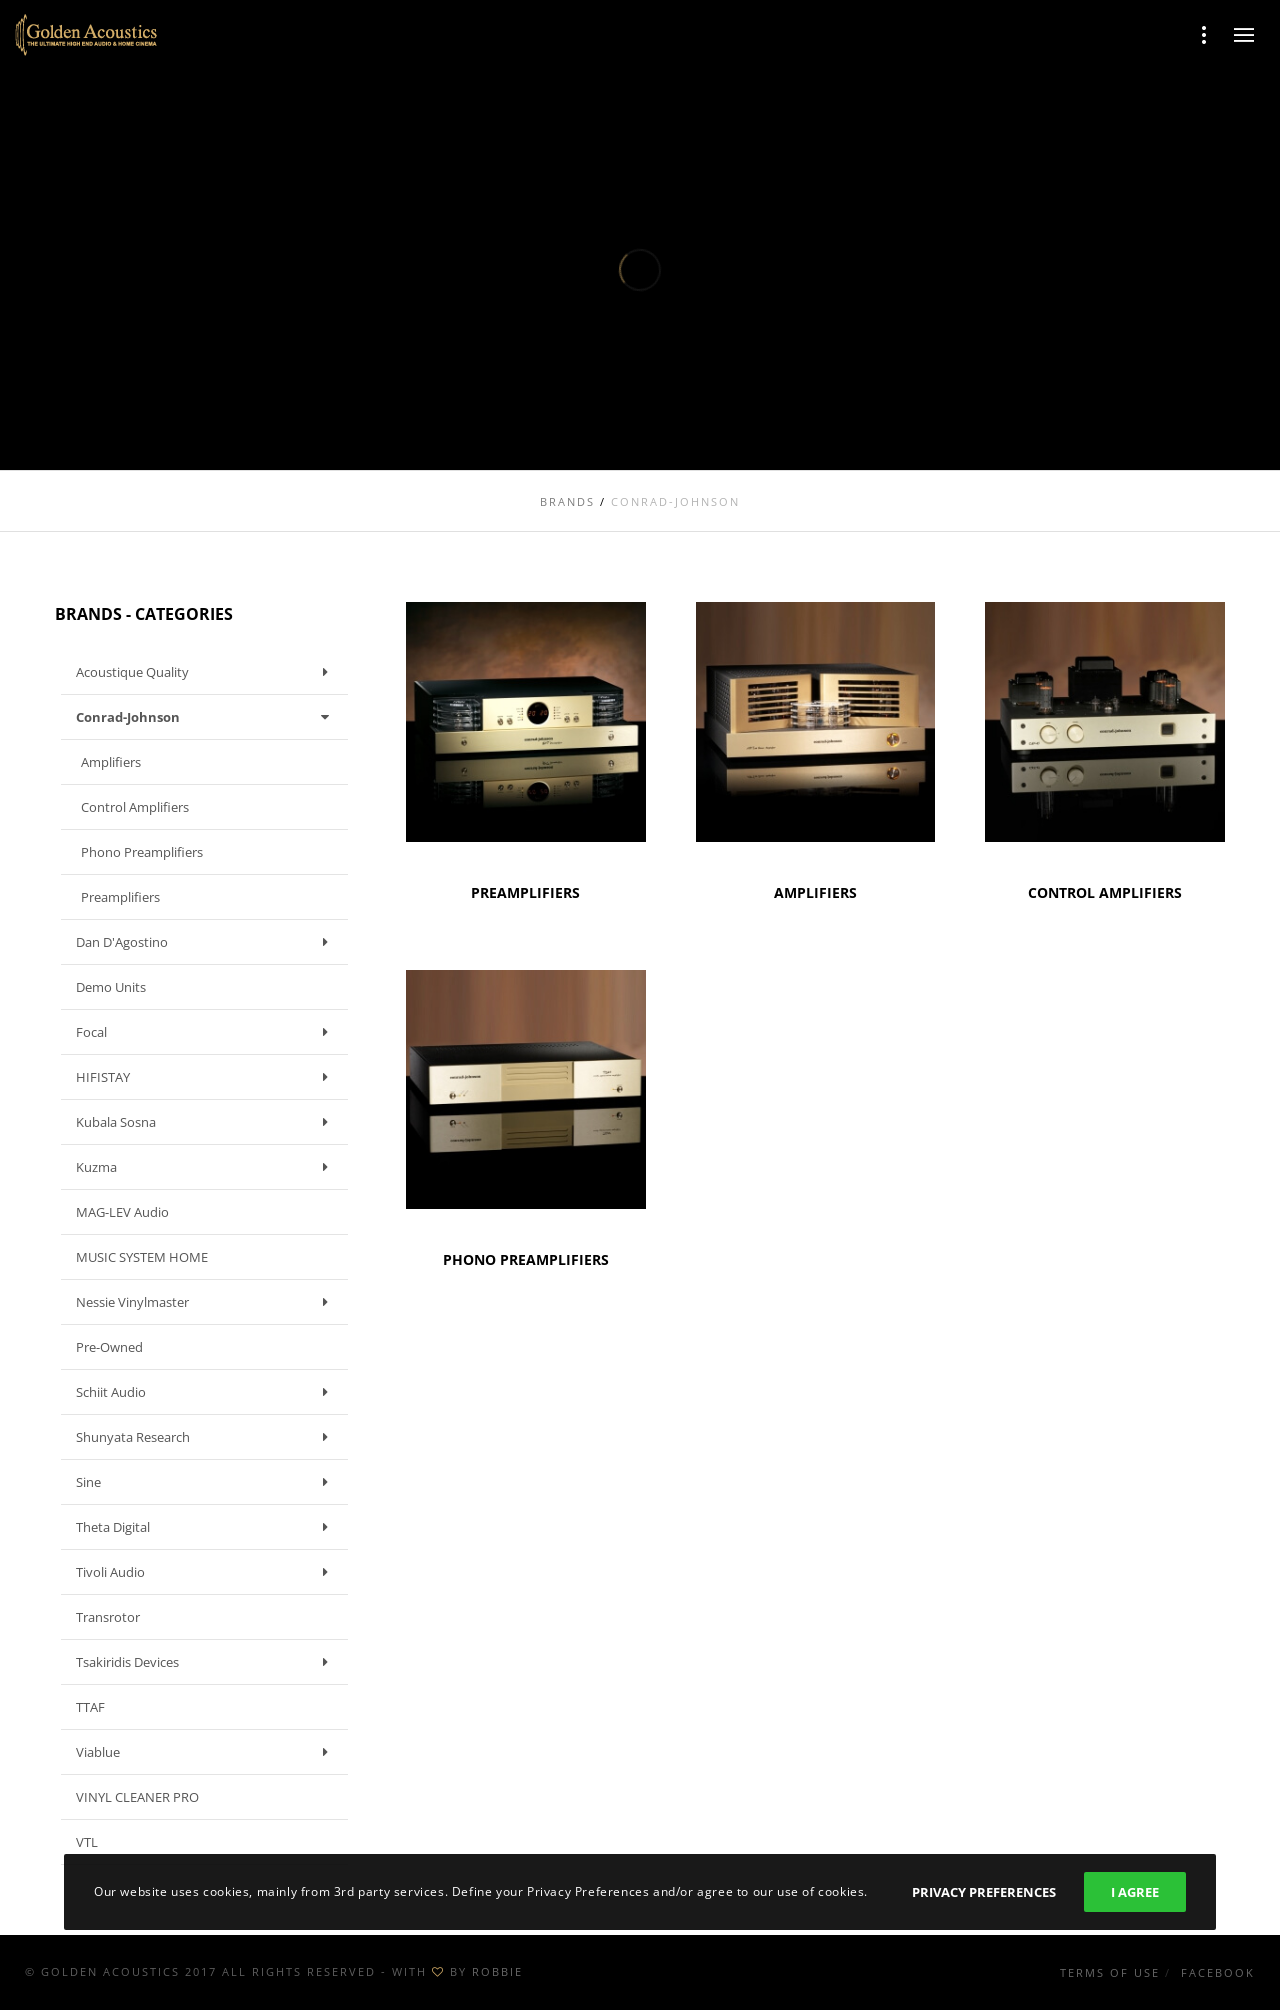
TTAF (90, 1707)
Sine (207, 1482)
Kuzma (207, 1167)
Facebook (1218, 1972)
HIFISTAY (207, 1077)
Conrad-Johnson (207, 717)
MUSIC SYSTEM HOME (142, 1257)
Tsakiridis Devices (207, 1662)
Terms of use (1110, 1972)
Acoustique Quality (207, 672)
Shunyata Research (207, 1437)
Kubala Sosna (207, 1122)
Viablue (207, 1752)
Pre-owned (109, 1347)
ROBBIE (497, 1971)
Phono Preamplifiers (142, 852)
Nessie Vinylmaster (207, 1302)
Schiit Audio (207, 1392)
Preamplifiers (120, 897)
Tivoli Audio (207, 1572)
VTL (87, 1842)
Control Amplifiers (135, 807)
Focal (207, 1032)
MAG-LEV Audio (122, 1212)
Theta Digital (207, 1527)
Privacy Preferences (984, 1892)
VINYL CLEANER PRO (137, 1797)
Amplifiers (111, 762)
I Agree (1135, 1892)
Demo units (111, 987)
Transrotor (108, 1617)
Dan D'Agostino (207, 942)
